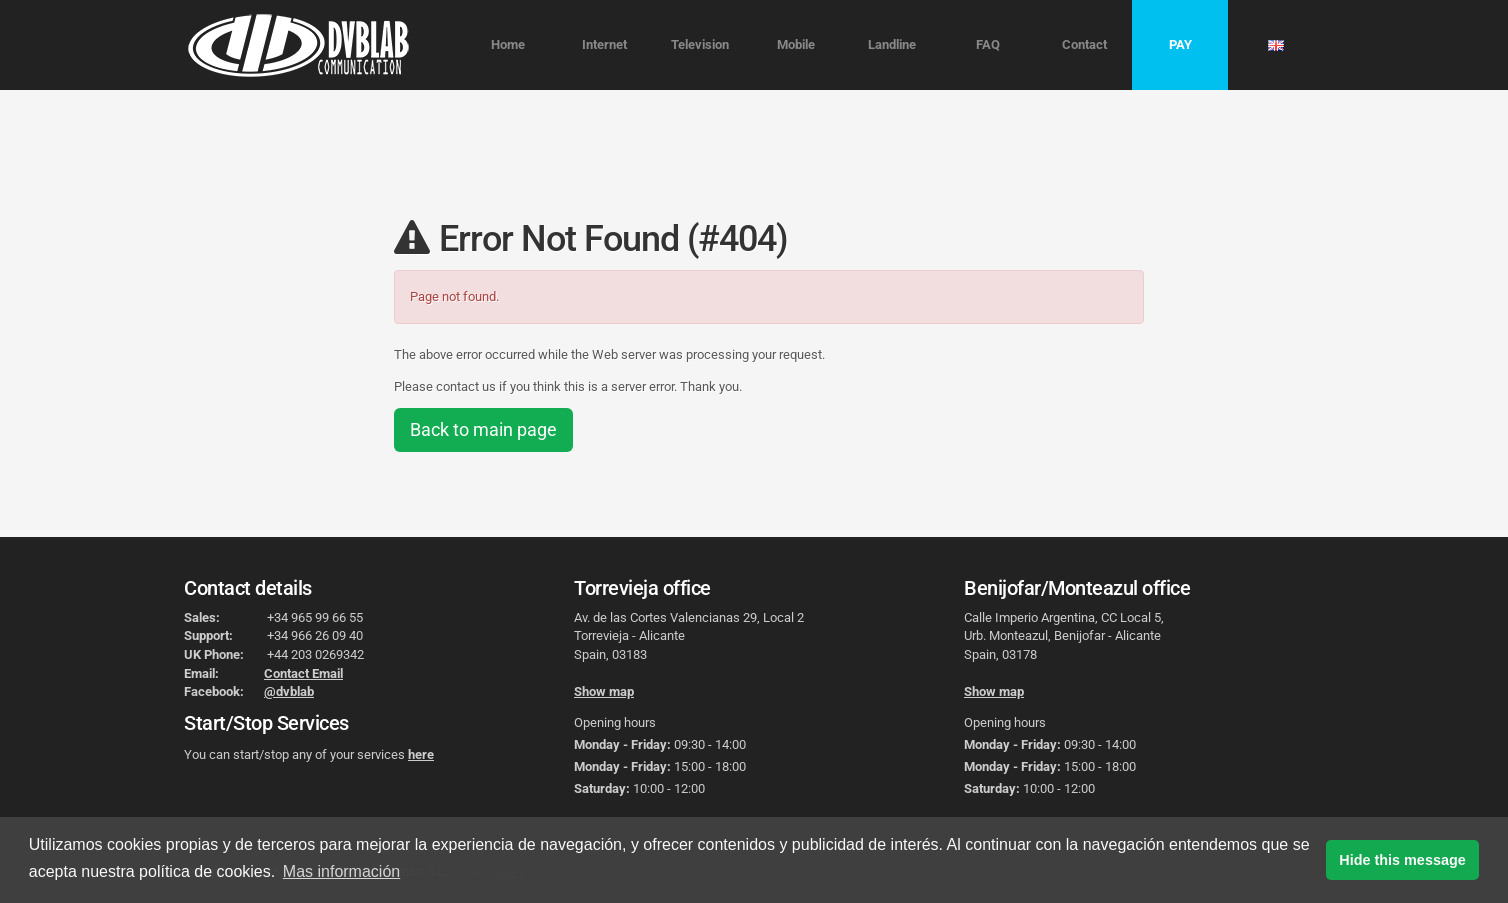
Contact (1084, 44)
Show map (604, 691)
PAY (1180, 44)
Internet (604, 44)
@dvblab (289, 691)
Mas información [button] (341, 871)
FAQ (988, 44)
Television (700, 44)
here (421, 754)
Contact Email (303, 673)
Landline (892, 44)
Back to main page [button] (483, 429)
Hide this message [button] (1402, 860)
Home (508, 44)
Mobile (796, 44)
